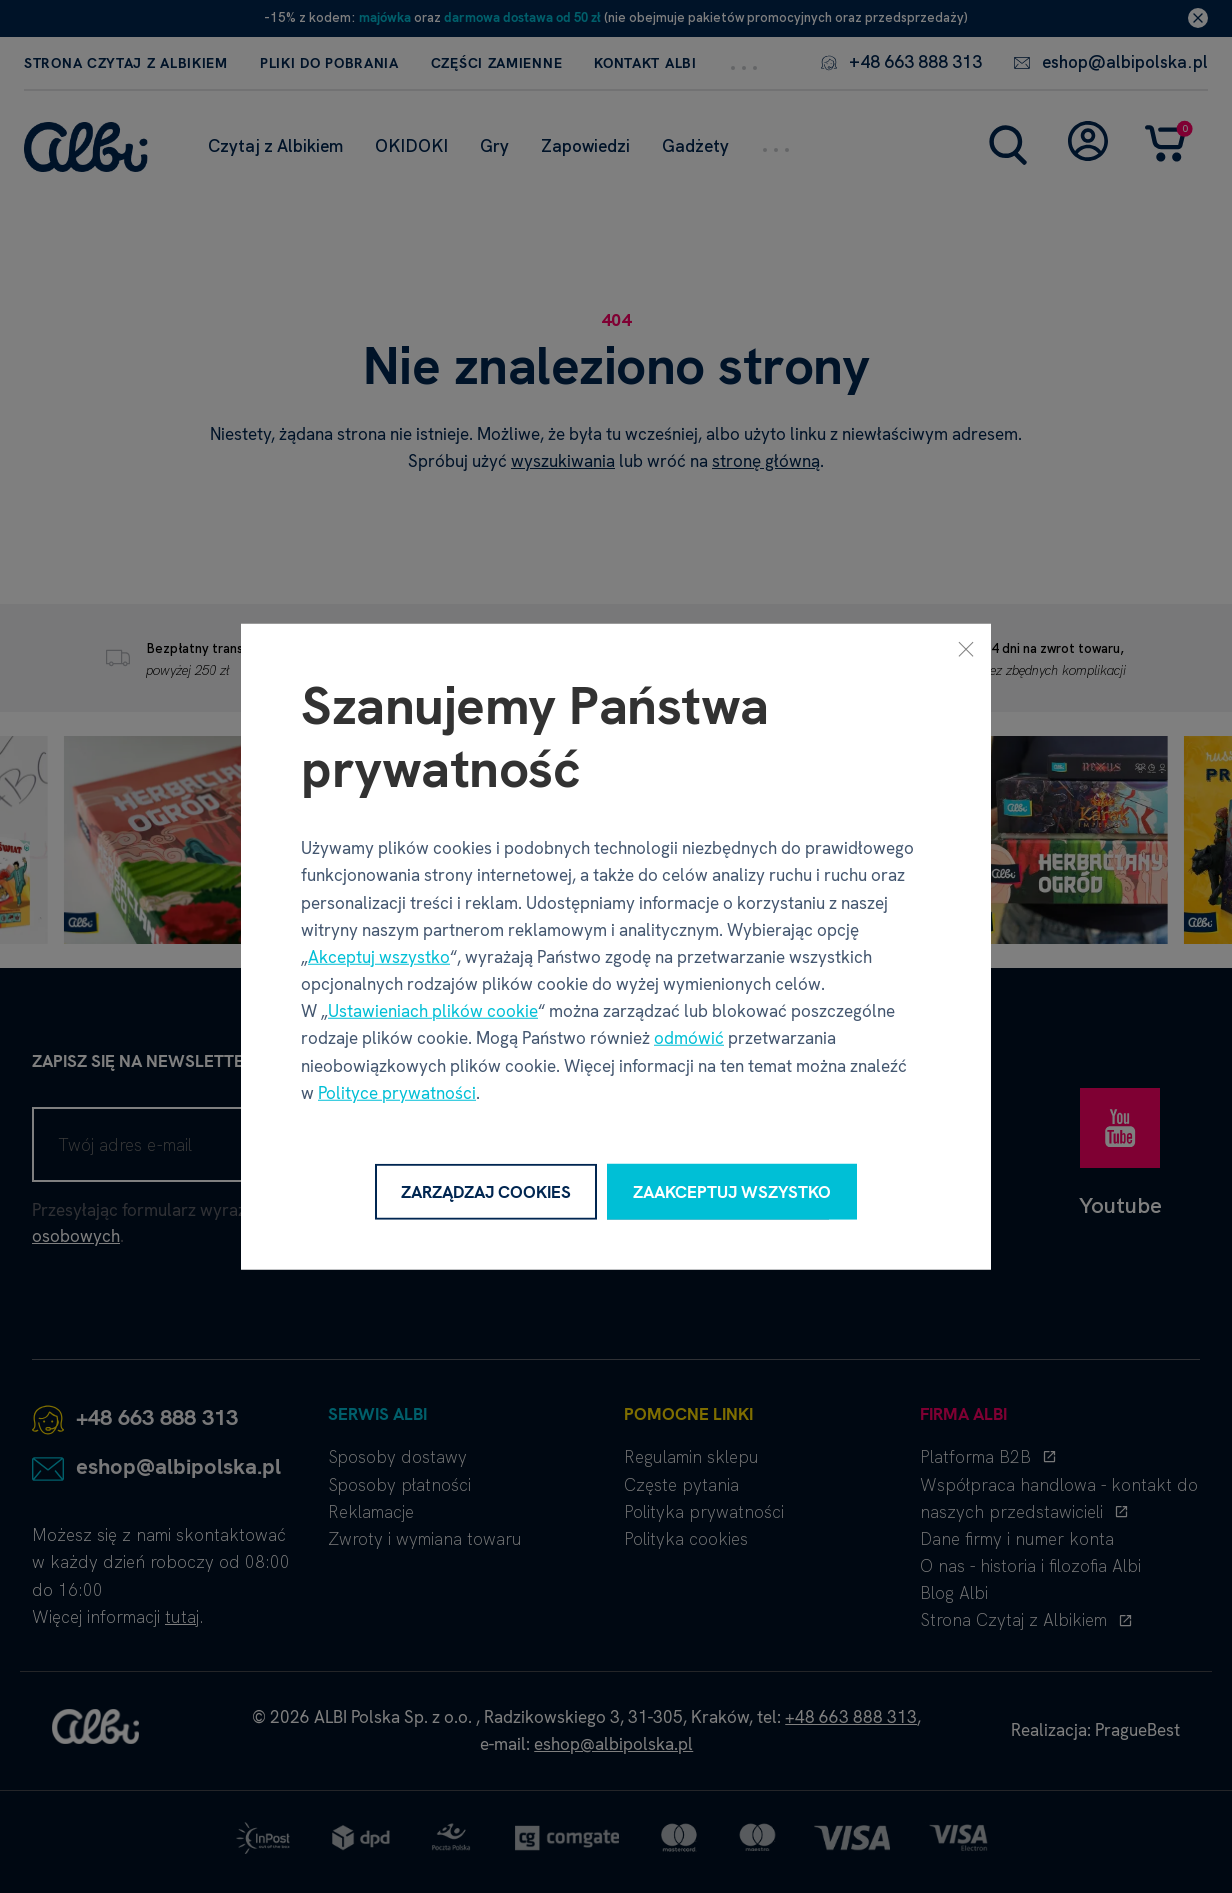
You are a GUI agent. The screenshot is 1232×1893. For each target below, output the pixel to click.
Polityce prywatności (397, 1093)
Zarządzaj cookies (486, 1191)
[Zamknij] (966, 648)
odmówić (689, 1038)
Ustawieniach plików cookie (433, 1011)
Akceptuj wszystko (379, 957)
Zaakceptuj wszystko (732, 1191)
